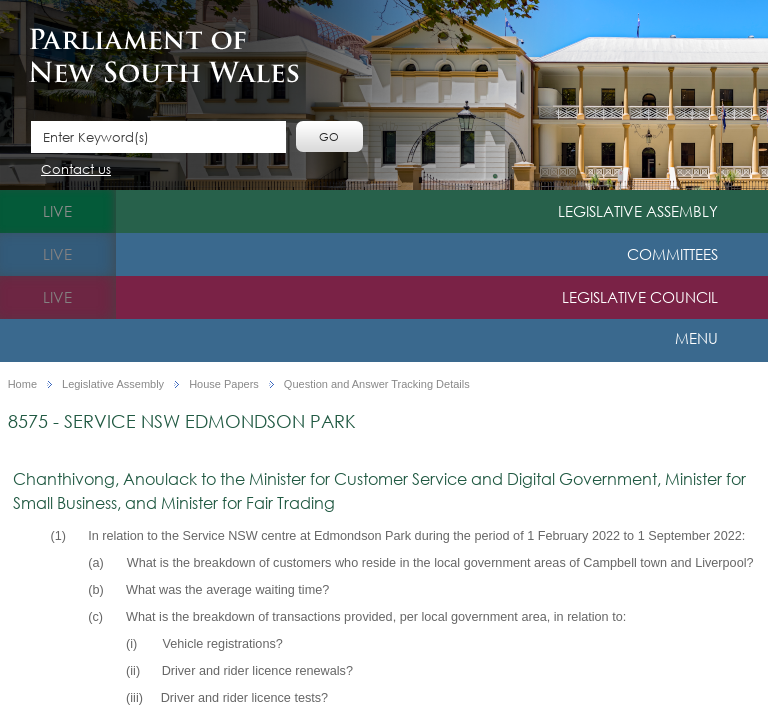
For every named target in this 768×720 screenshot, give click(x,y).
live (57, 211)
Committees (672, 254)
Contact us (76, 170)
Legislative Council (640, 297)
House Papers (224, 384)
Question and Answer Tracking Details (377, 384)
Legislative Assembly (638, 211)
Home (22, 384)
